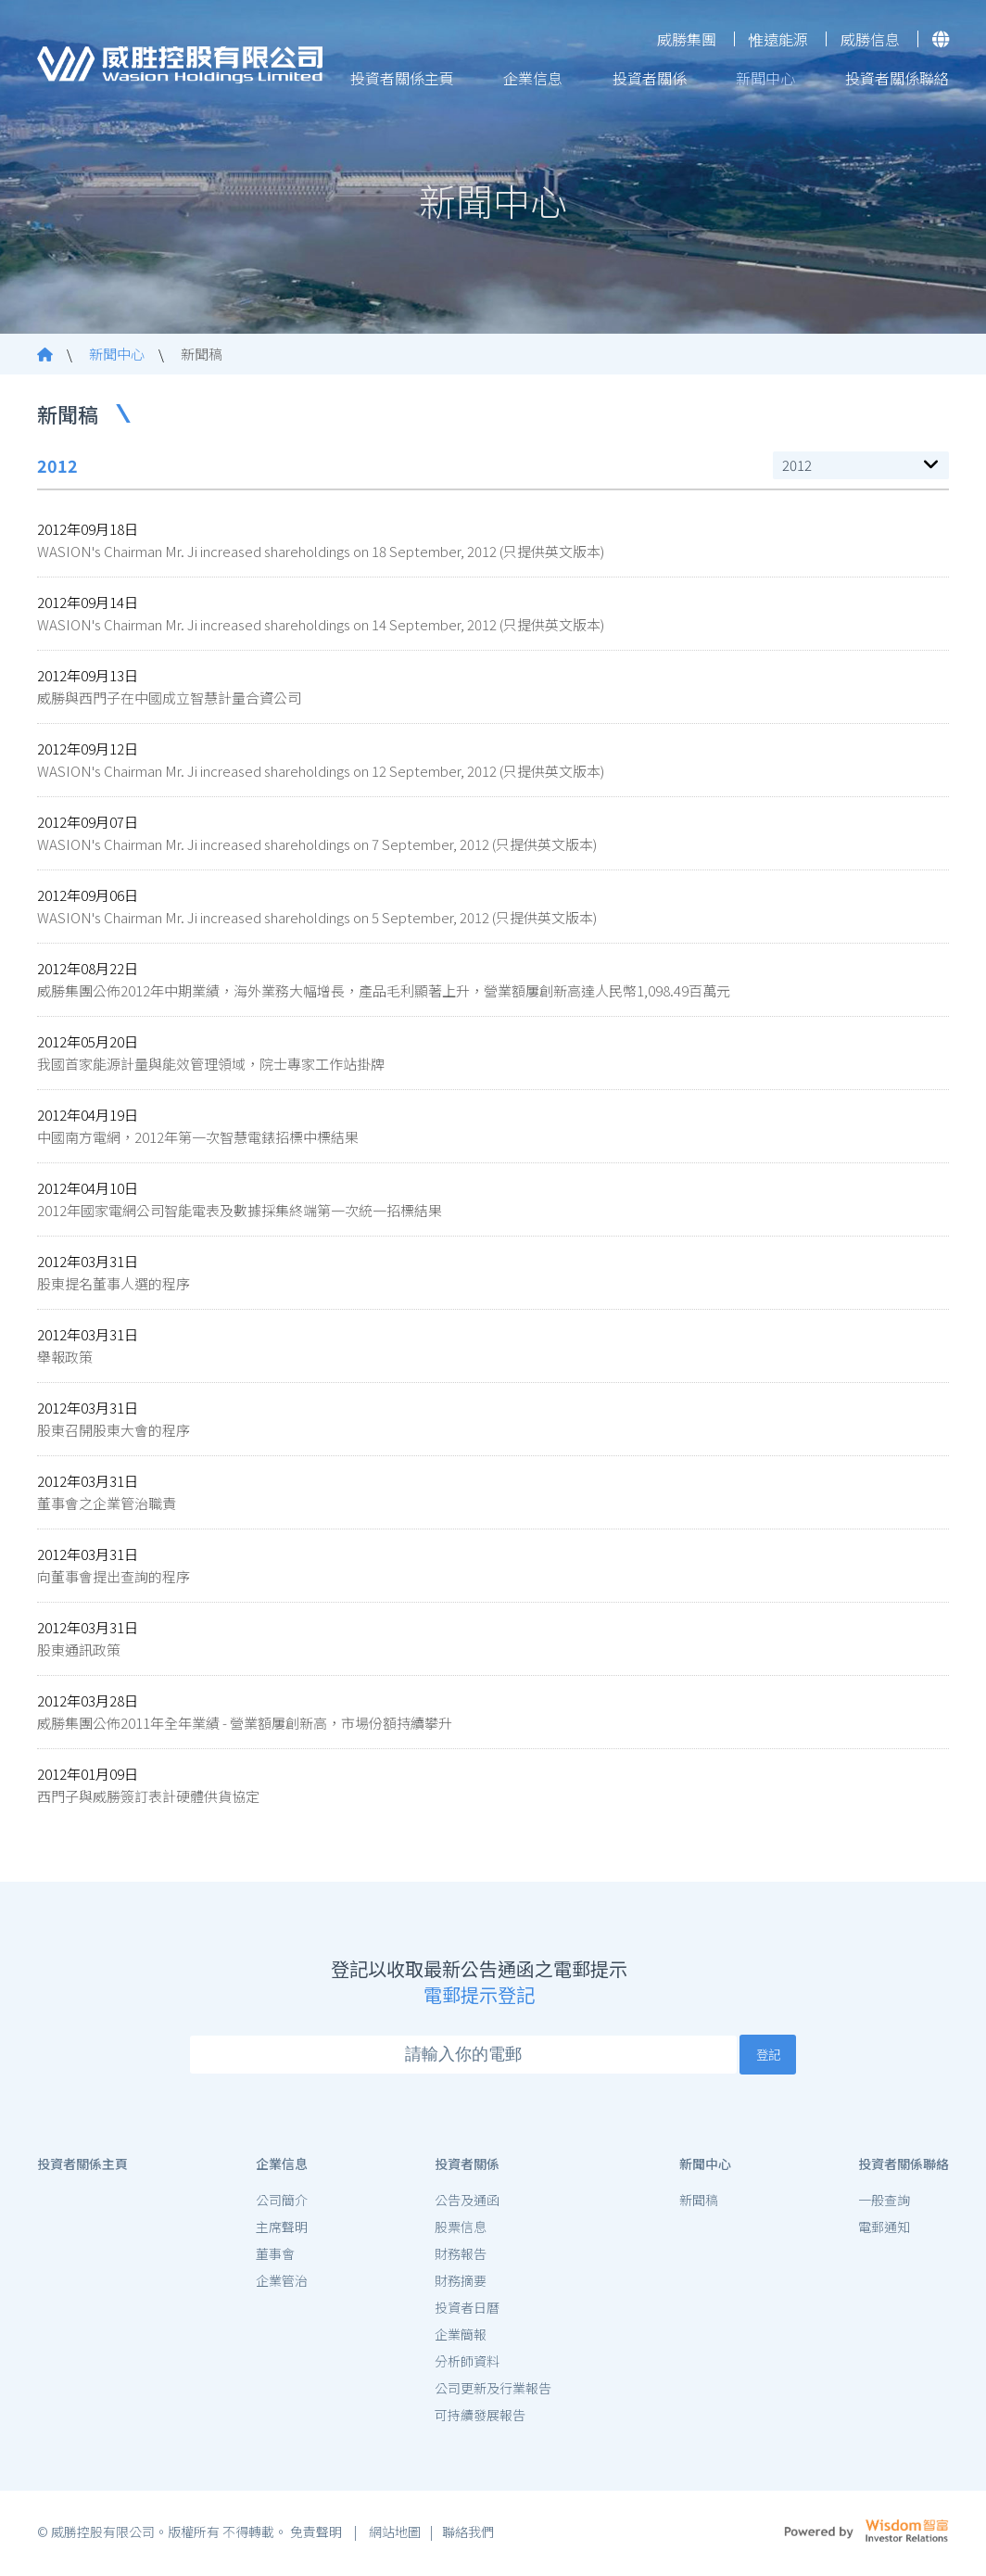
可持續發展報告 (480, 2419)
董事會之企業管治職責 (106, 1503)
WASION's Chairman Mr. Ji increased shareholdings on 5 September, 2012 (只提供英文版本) (317, 917)
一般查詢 (884, 2204)
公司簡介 (282, 2204)
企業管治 (282, 2284)
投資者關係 (650, 78)
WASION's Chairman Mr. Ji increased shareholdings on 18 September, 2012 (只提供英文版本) (320, 551)
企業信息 (533, 78)
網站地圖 (393, 2537)
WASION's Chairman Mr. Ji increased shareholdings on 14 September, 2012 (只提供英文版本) (320, 624)
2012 (797, 465)
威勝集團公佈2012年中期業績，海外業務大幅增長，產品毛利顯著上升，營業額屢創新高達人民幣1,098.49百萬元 (383, 990)
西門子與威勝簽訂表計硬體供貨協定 (148, 1796)
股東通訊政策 (78, 1649)
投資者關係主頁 (402, 78)
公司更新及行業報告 (493, 2392)
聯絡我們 (468, 2537)
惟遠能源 (778, 39)
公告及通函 (467, 2204)
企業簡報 (461, 2338)
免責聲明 (317, 2537)
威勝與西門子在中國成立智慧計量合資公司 (169, 697)
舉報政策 (65, 1356)
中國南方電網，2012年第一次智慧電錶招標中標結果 (198, 1137)
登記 (768, 2053)
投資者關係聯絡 (897, 78)
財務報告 (461, 2258)
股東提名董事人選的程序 (113, 1283)
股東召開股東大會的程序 (113, 1430)
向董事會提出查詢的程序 (113, 1576)
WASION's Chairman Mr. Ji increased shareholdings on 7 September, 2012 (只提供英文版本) (317, 844)
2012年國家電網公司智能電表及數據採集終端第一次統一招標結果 (239, 1210)
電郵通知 (884, 2231)
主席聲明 (282, 2231)
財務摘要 (461, 2284)
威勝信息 (870, 39)
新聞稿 (201, 353)
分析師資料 (467, 2365)
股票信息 (461, 2231)
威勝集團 (686, 39)
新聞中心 (765, 78)
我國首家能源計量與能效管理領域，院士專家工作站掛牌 (211, 1063)
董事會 (275, 2258)
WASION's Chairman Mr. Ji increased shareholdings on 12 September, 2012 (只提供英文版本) (320, 770)
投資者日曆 (467, 2311)
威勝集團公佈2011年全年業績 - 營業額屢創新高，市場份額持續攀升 (244, 1722)
